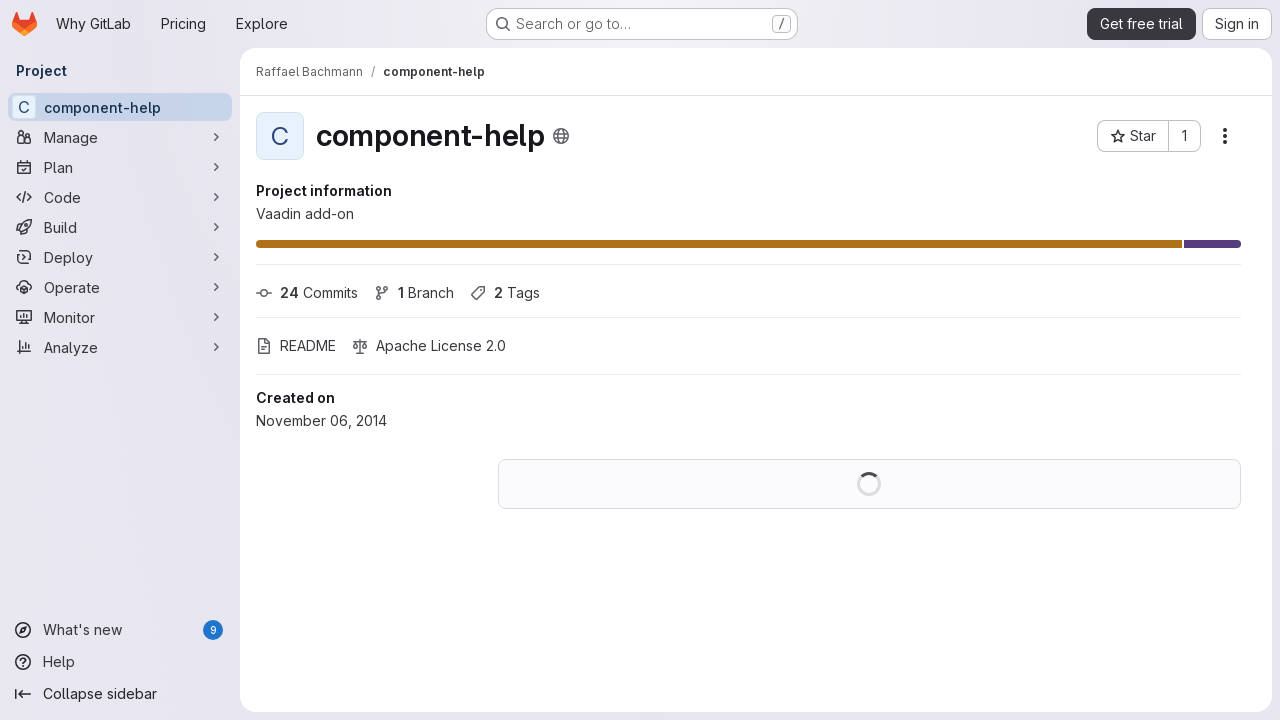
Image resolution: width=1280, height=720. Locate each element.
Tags (505, 292)
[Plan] (120, 167)
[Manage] (120, 137)
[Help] (120, 662)
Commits (307, 292)
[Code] (120, 197)
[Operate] (120, 287)
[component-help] (120, 107)
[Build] (120, 227)
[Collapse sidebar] (120, 694)
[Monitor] (120, 317)
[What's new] (120, 630)
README (296, 345)
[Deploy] (120, 257)
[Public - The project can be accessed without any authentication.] (561, 136)
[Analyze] (120, 347)
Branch (414, 292)
